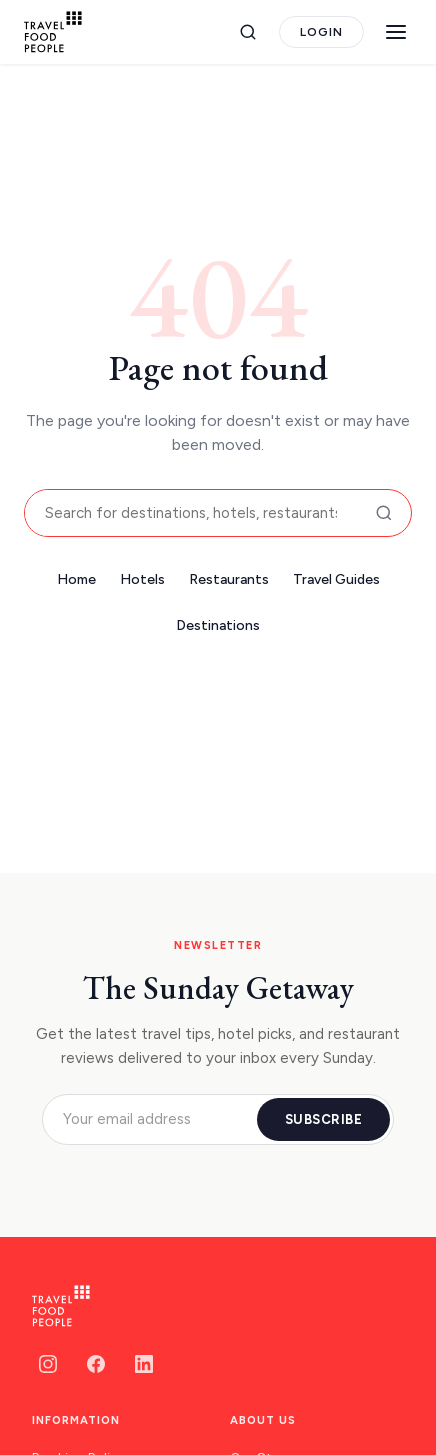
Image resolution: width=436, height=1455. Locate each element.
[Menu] (396, 32)
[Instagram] (48, 1364)
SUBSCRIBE (324, 1119)
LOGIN (321, 32)
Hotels (142, 579)
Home (76, 579)
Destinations (218, 625)
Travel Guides (336, 579)
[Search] (248, 32)
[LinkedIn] (144, 1364)
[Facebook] (96, 1364)
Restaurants (229, 579)
